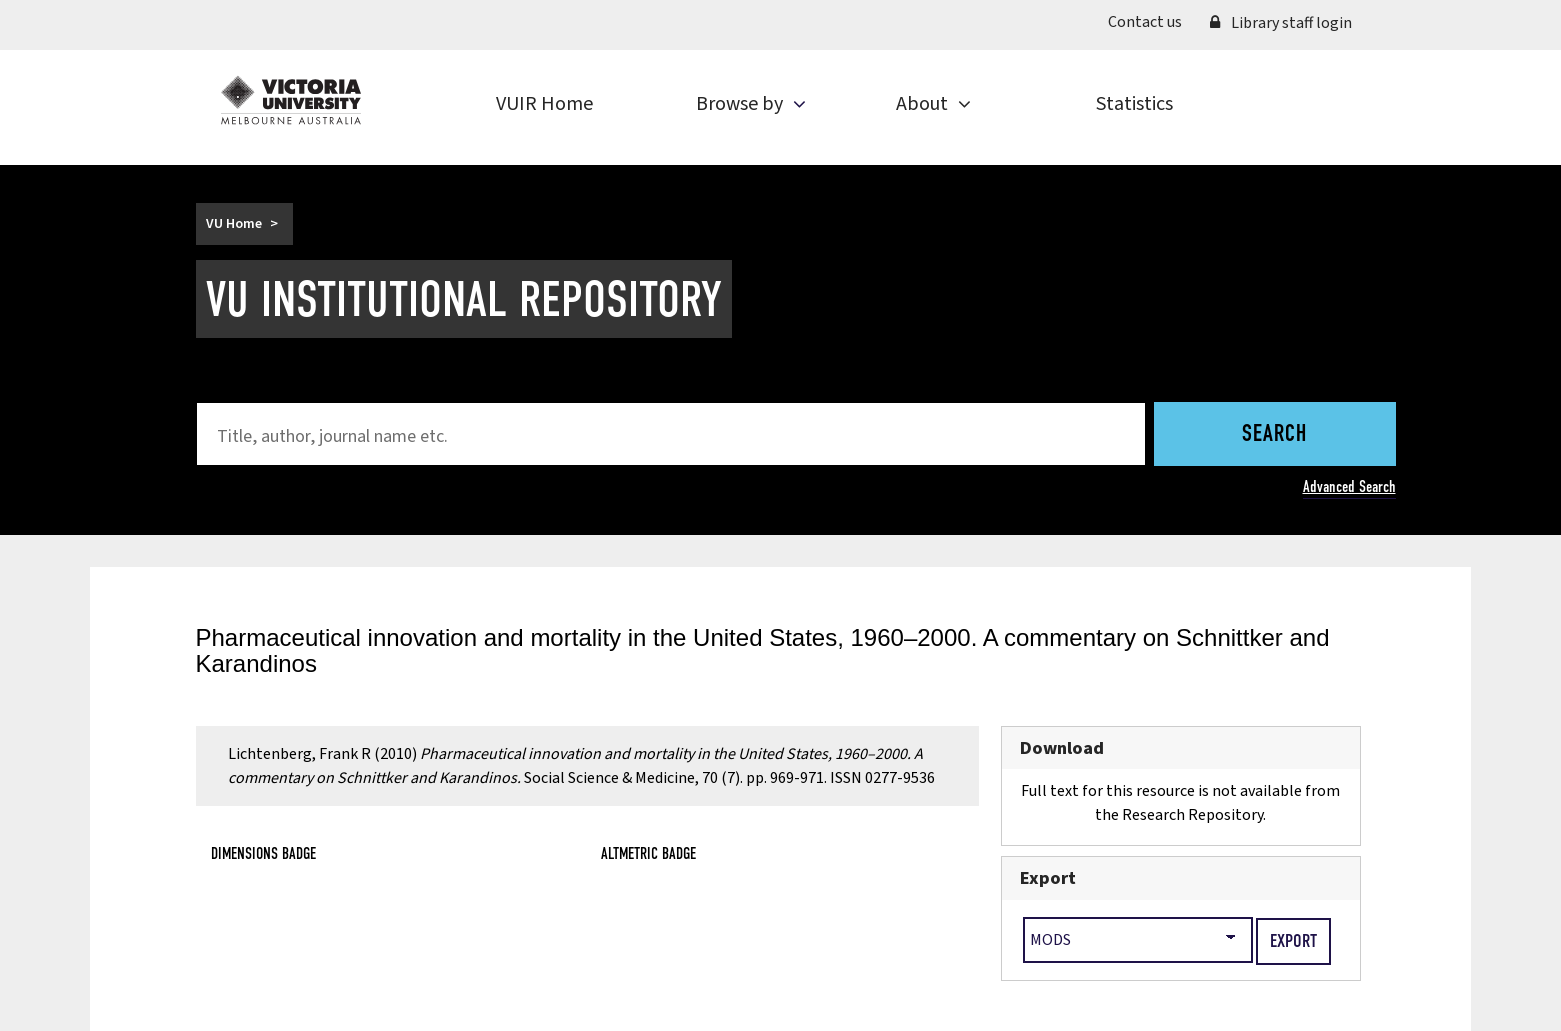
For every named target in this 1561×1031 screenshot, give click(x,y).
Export (1048, 878)
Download (1062, 748)
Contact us (1145, 22)
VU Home (234, 224)
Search (1274, 435)
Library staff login (1281, 23)
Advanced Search (1349, 486)
